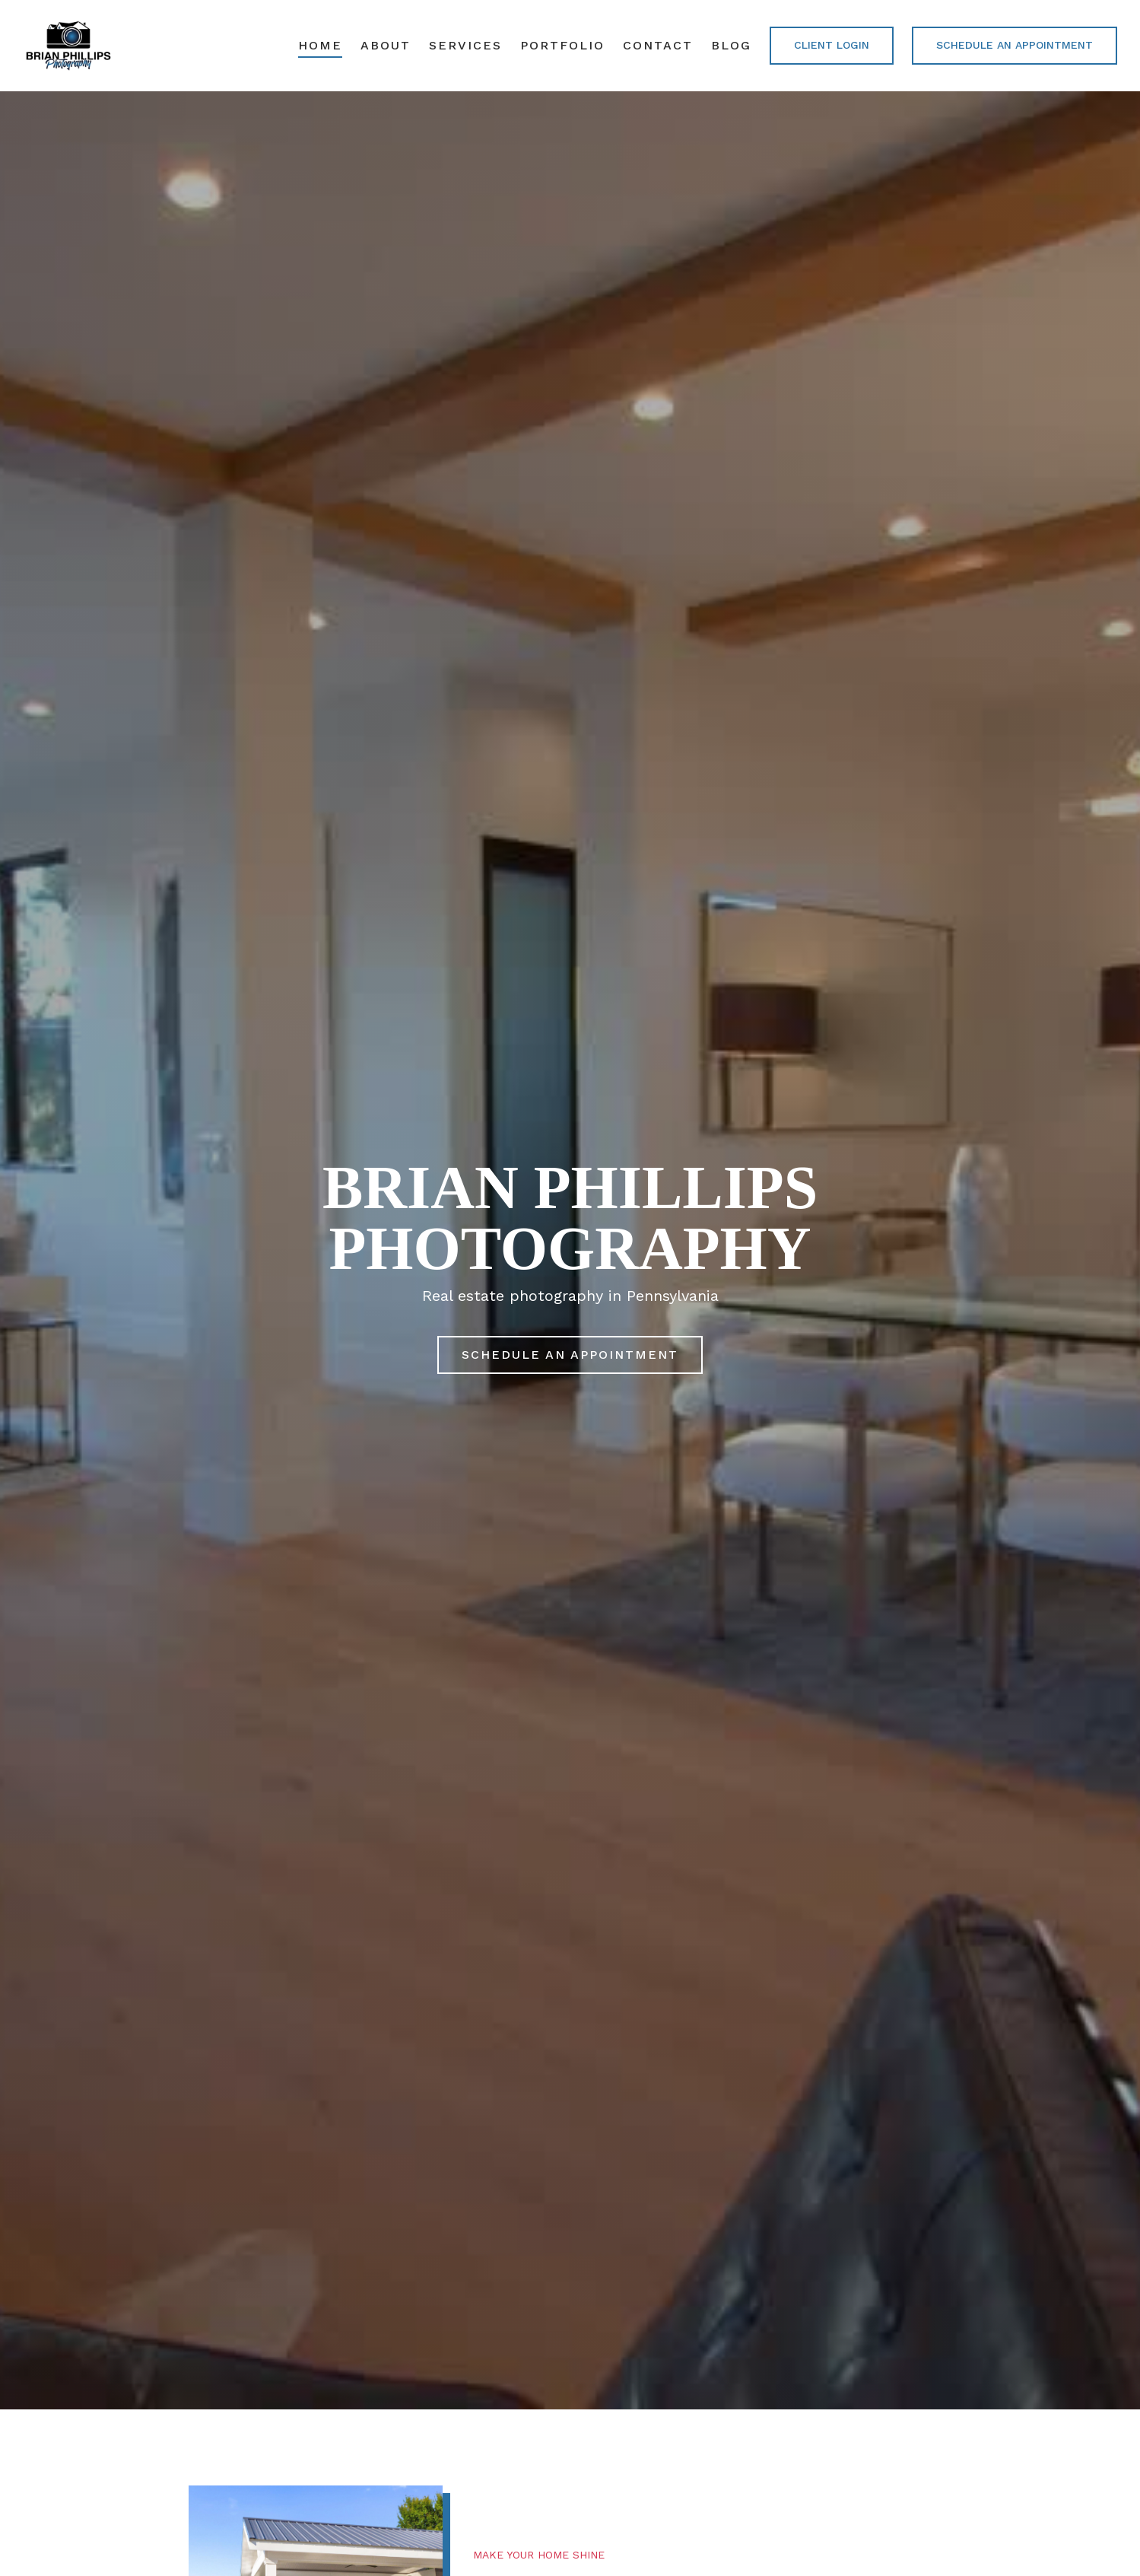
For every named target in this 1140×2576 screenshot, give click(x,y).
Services (465, 45)
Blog (731, 45)
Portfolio (562, 45)
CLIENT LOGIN (831, 45)
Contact (658, 45)
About (385, 45)
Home (320, 45)
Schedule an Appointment (1014, 45)
